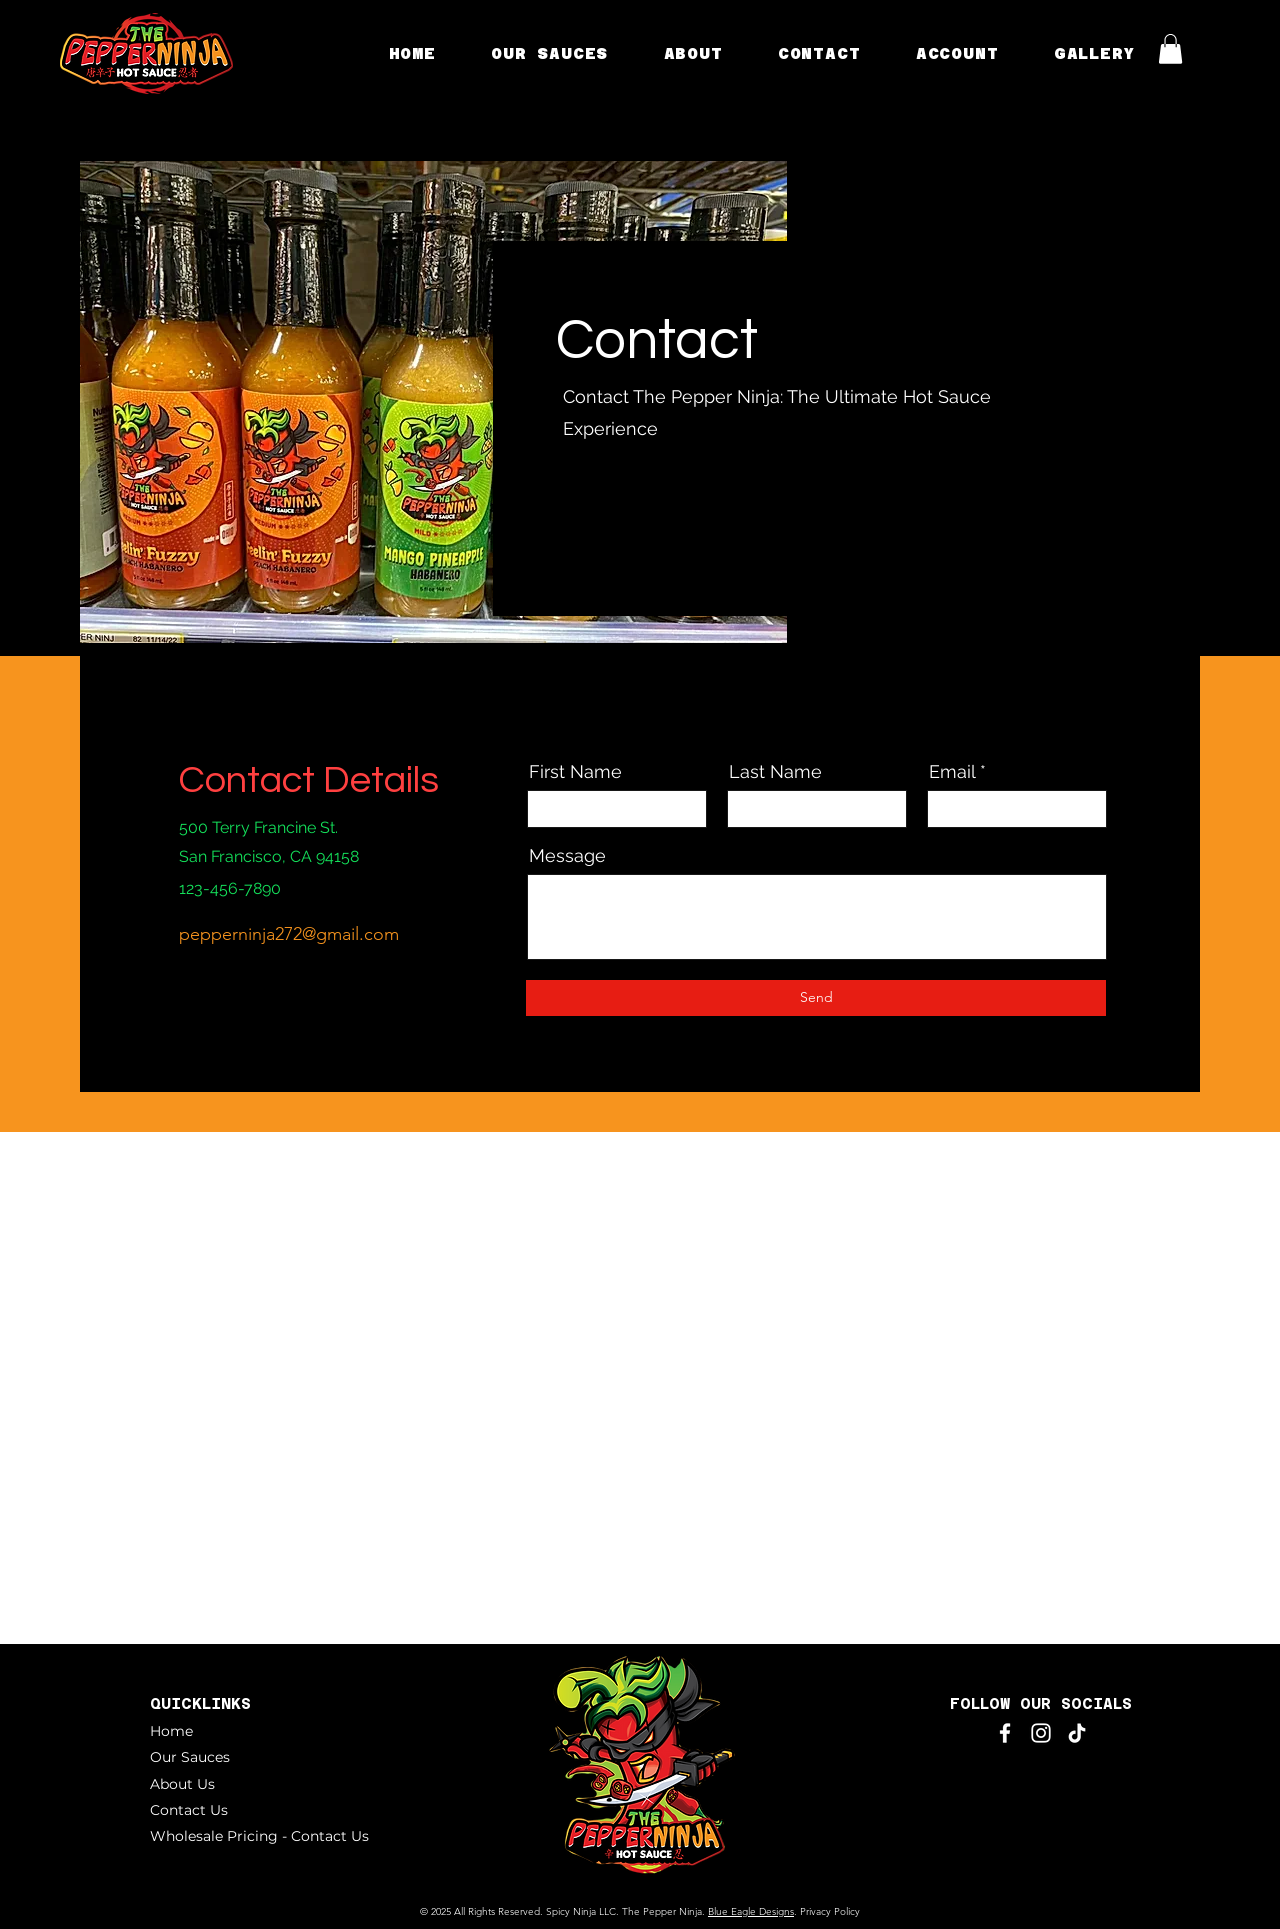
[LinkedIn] (630, 524)
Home (171, 1731)
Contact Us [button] (189, 1810)
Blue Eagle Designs (751, 1911)
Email (952, 772)
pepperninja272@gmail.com (289, 934)
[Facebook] (574, 524)
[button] (693, 53)
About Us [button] (182, 1784)
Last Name (775, 772)
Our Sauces (190, 1757)
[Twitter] (602, 524)
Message (567, 856)
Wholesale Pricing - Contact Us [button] (259, 1836)
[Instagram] (658, 524)
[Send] (816, 998)
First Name (575, 772)
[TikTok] (1077, 1733)
